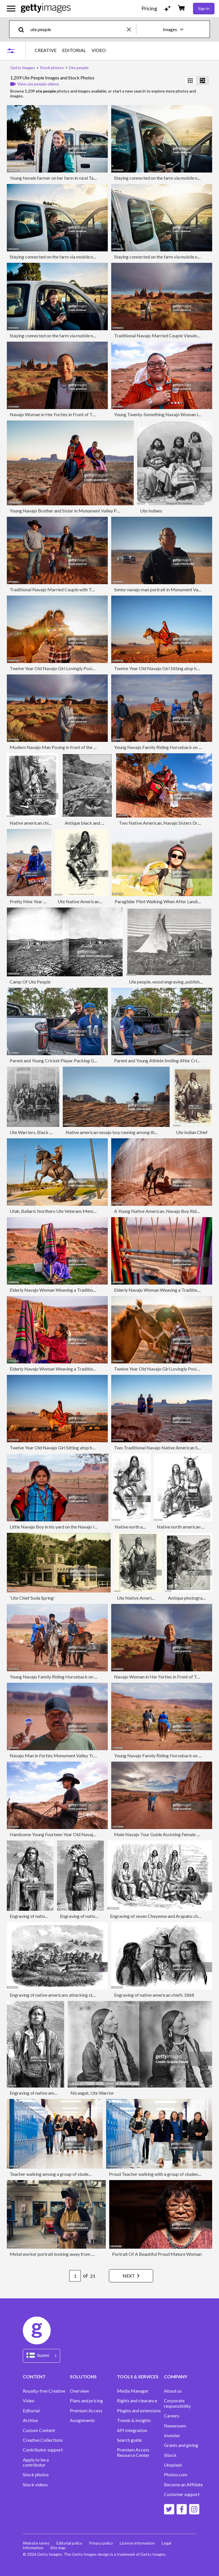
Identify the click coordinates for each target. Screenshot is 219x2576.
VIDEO (99, 50)
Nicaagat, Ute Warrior (92, 2093)
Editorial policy (69, 2543)
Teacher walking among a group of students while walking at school (75, 2174)
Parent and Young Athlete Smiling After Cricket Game (166, 1060)
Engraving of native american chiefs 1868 (154, 1995)
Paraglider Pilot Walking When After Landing (158, 901)
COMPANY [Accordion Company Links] (175, 2376)
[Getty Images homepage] (46, 8)
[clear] (131, 29)
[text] (78, 29)
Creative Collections (43, 2440)
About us (173, 2390)
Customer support (182, 2494)
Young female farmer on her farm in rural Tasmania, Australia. (68, 178)
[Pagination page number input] (75, 2275)
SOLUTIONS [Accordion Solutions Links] (83, 2376)
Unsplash (173, 2464)
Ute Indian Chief (192, 1132)
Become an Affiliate (183, 2484)
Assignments (82, 2420)
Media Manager (133, 2390)
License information (137, 2543)
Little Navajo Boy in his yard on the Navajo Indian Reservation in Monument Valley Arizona (97, 1526)
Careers (171, 2415)
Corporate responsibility (177, 2403)
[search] (24, 29)
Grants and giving (181, 2445)
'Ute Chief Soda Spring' (32, 1598)
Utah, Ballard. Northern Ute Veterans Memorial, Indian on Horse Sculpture (82, 1211)
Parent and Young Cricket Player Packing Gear (55, 1060)
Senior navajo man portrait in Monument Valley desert (166, 589)
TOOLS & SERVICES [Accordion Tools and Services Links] (138, 2376)
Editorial (31, 2410)
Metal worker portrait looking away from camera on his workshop (74, 2254)
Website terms (36, 2543)
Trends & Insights (134, 2420)
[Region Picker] (41, 2355)
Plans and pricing (86, 2400)
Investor (172, 2435)
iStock (170, 2455)
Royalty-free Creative (44, 2390)
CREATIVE (45, 50)
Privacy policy (101, 2543)
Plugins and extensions (139, 2410)
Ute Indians (151, 510)
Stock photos (36, 2474)
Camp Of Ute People (30, 981)
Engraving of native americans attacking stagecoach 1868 (66, 1995)
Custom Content (39, 2430)
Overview (79, 2390)
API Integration (132, 2430)
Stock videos (35, 2484)
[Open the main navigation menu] (11, 8)
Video (29, 2400)
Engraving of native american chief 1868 (49, 1916)
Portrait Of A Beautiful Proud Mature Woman (157, 2254)
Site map (58, 2547)
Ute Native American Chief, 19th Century (157, 1598)
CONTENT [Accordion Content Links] (34, 2376)
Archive (30, 2420)
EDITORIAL (74, 50)
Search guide (129, 2440)
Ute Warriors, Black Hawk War (40, 1132)
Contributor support (43, 2449)
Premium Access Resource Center (133, 2452)
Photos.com (175, 2474)
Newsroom (175, 2425)
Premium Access (86, 2410)
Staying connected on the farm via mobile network (163, 178)
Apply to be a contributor (36, 2462)
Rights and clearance (137, 2400)
